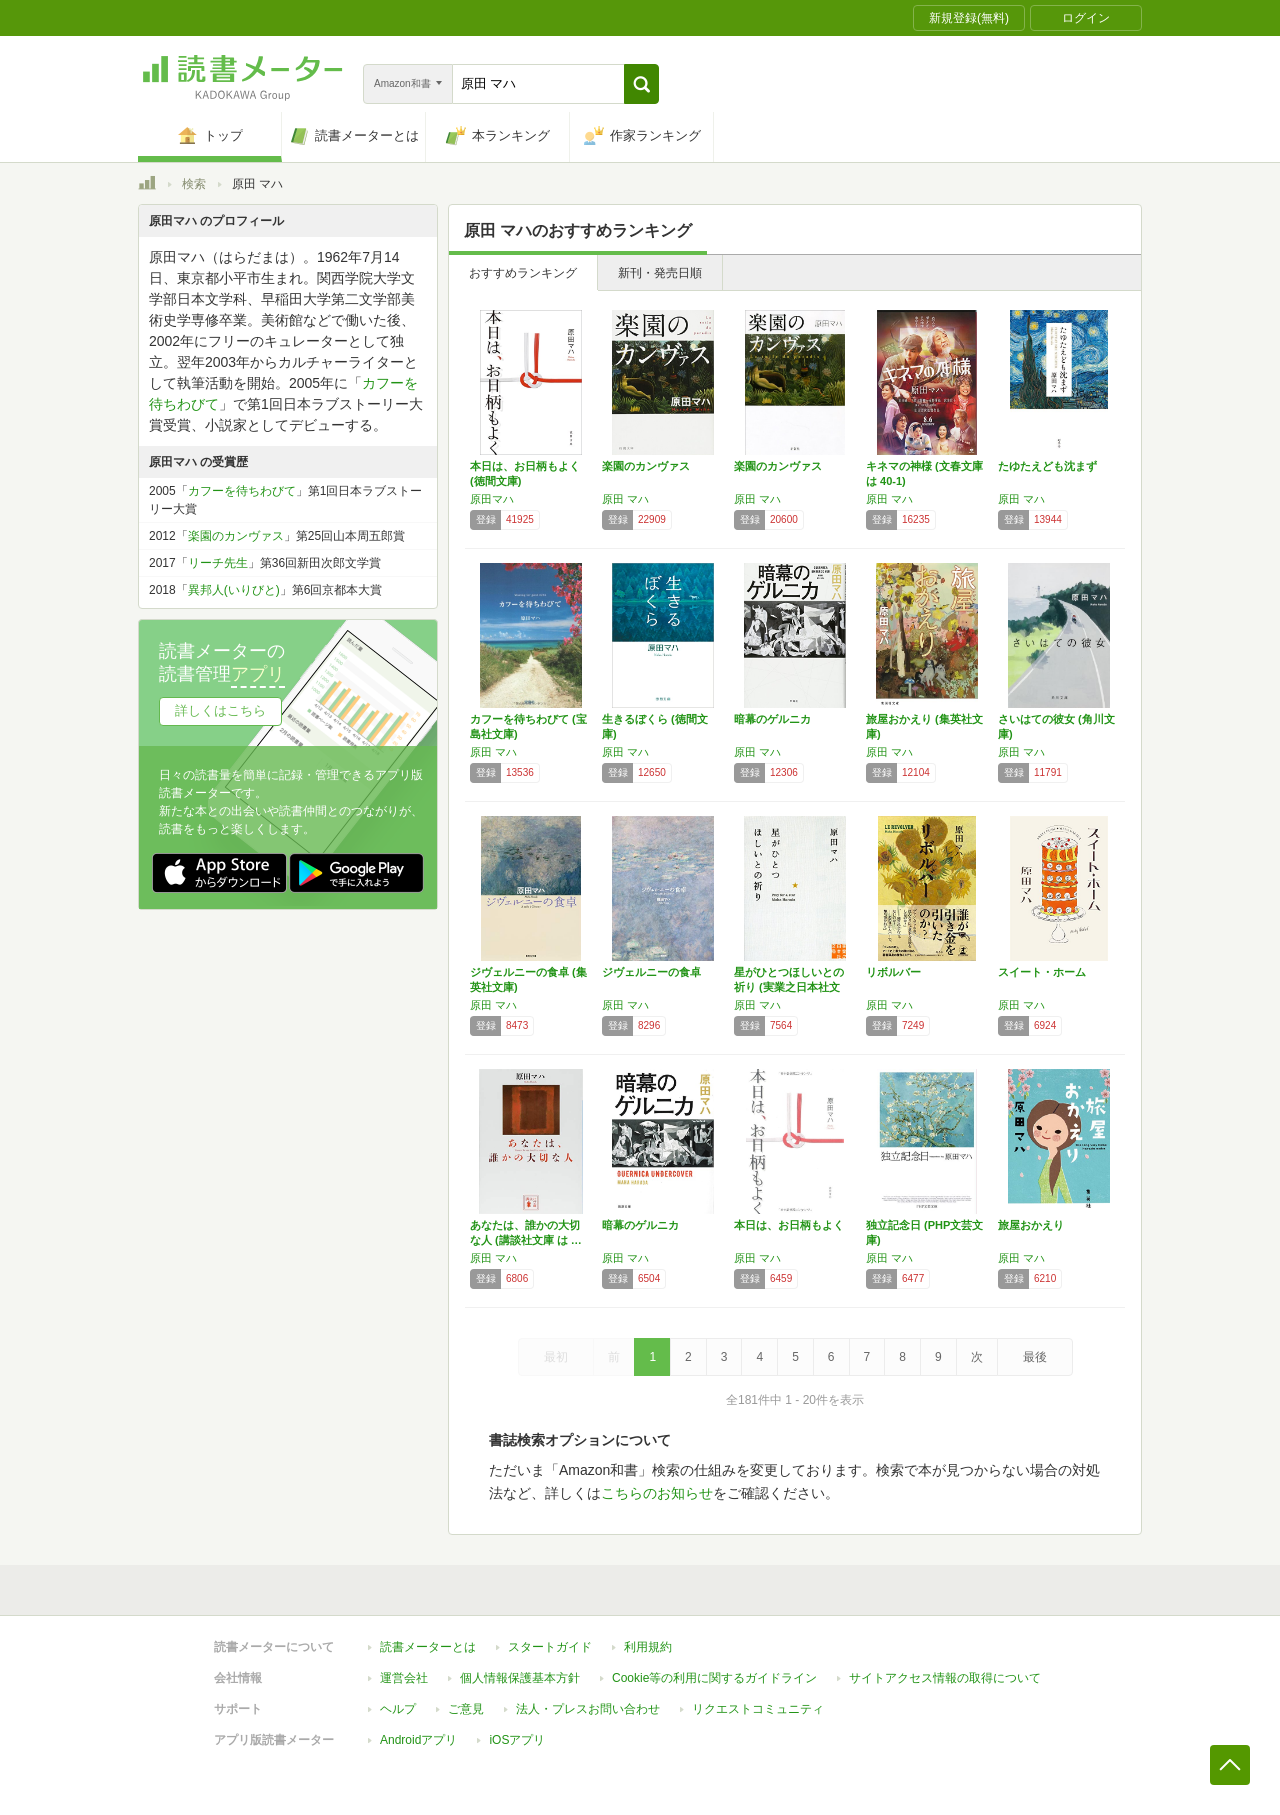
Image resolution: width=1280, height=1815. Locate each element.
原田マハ (492, 499)
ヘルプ (398, 1709)
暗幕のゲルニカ (772, 719)
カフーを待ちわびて (242, 491)
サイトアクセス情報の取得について (945, 1678)
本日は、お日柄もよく (789, 1225)
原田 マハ (625, 499)
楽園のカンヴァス (646, 466)
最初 (556, 1357)
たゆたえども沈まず (1047, 466)
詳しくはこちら (220, 710)
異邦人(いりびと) (234, 590)
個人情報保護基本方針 (520, 1678)
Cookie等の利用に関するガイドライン (714, 1678)
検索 (194, 184)
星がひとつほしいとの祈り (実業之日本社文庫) (789, 987)
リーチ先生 (218, 563)
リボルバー (893, 972)
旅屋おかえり (1031, 1225)
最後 (1035, 1357)
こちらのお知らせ (657, 1493)
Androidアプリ (418, 1740)
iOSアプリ (517, 1740)
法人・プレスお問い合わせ (588, 1709)
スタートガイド (550, 1647)
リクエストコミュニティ (758, 1709)
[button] (641, 84)
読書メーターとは (428, 1647)
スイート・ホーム (1042, 972)
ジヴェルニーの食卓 (651, 972)
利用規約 (648, 1647)
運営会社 (404, 1678)
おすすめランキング (523, 273)
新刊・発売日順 (660, 273)
